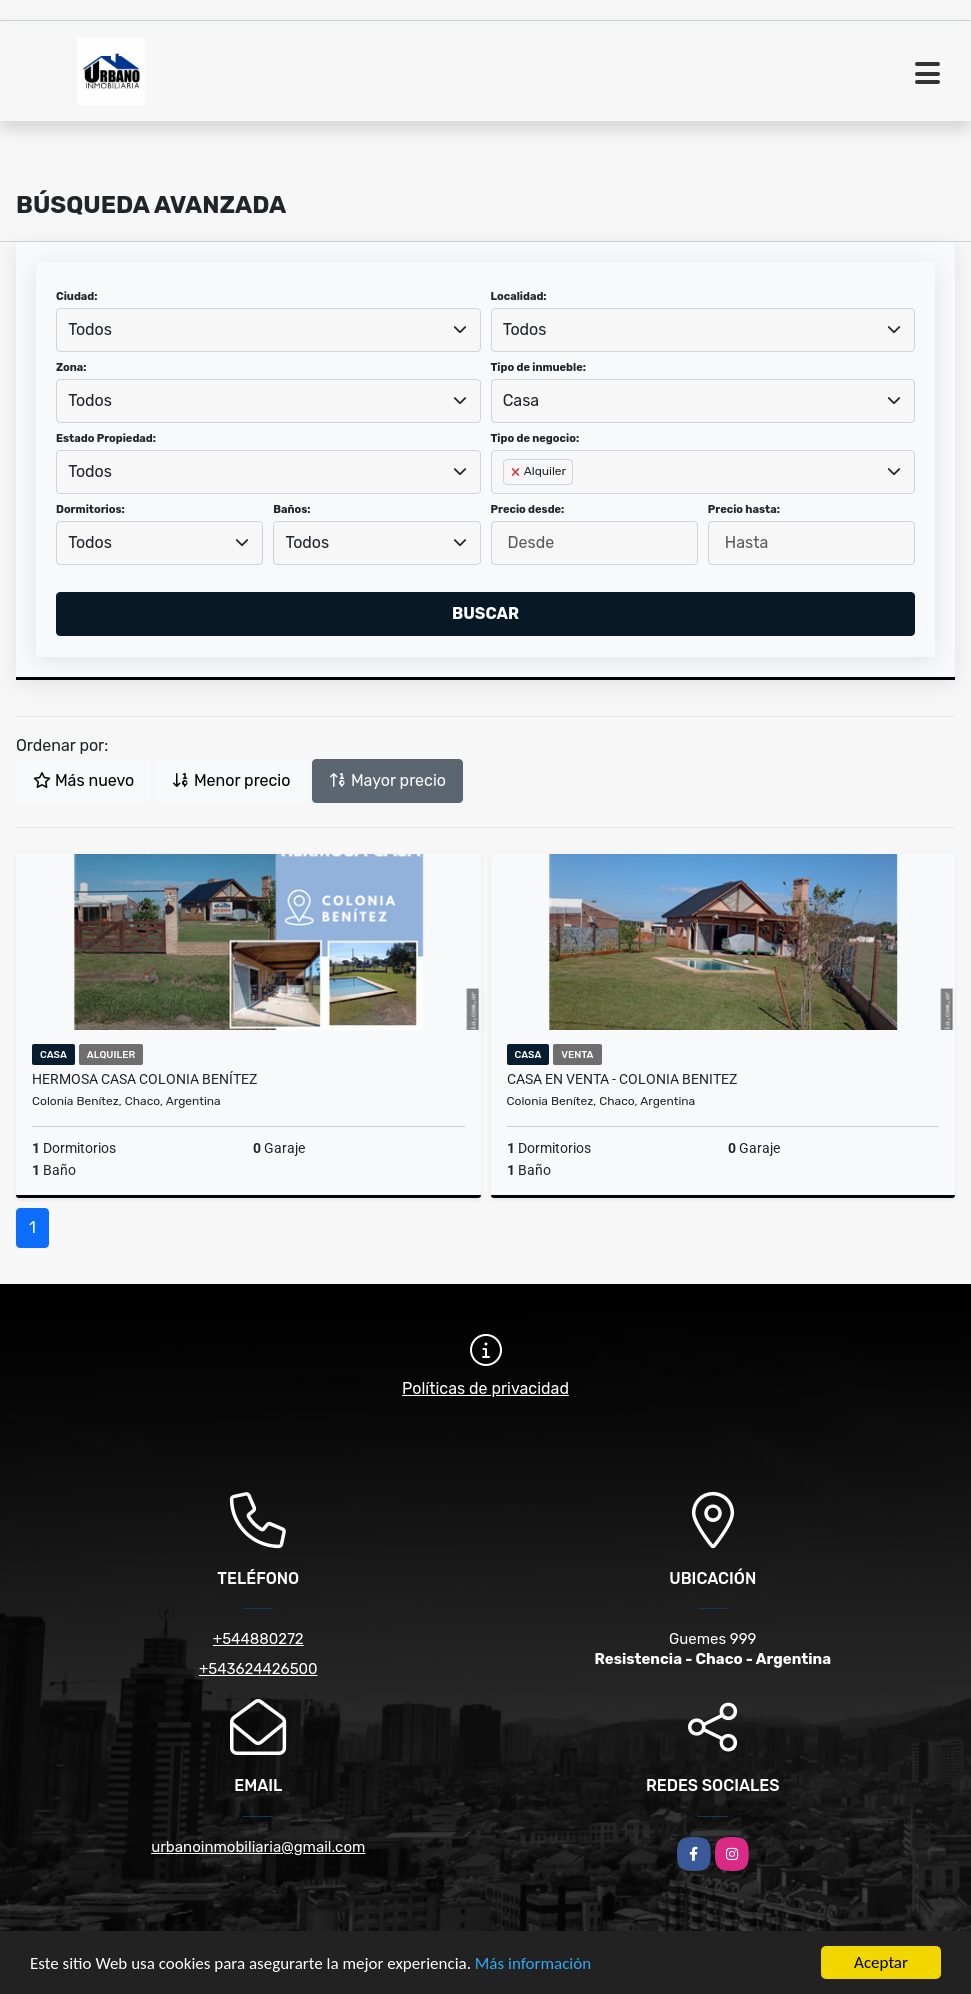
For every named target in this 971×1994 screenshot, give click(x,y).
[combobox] (268, 330)
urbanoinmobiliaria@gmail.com (258, 1847)
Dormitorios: (90, 509)
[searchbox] (509, 504)
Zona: (71, 367)
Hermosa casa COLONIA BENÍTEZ (144, 1079)
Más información (533, 1964)
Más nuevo (83, 780)
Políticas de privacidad (485, 1388)
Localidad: (519, 296)
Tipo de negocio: (535, 438)
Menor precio (231, 780)
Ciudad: (77, 296)
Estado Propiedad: (106, 438)
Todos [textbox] (90, 329)
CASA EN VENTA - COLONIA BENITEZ (622, 1079)
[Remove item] (517, 472)
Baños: (291, 509)
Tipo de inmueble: (538, 367)
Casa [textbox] (521, 400)
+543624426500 (258, 1669)
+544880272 (258, 1639)
